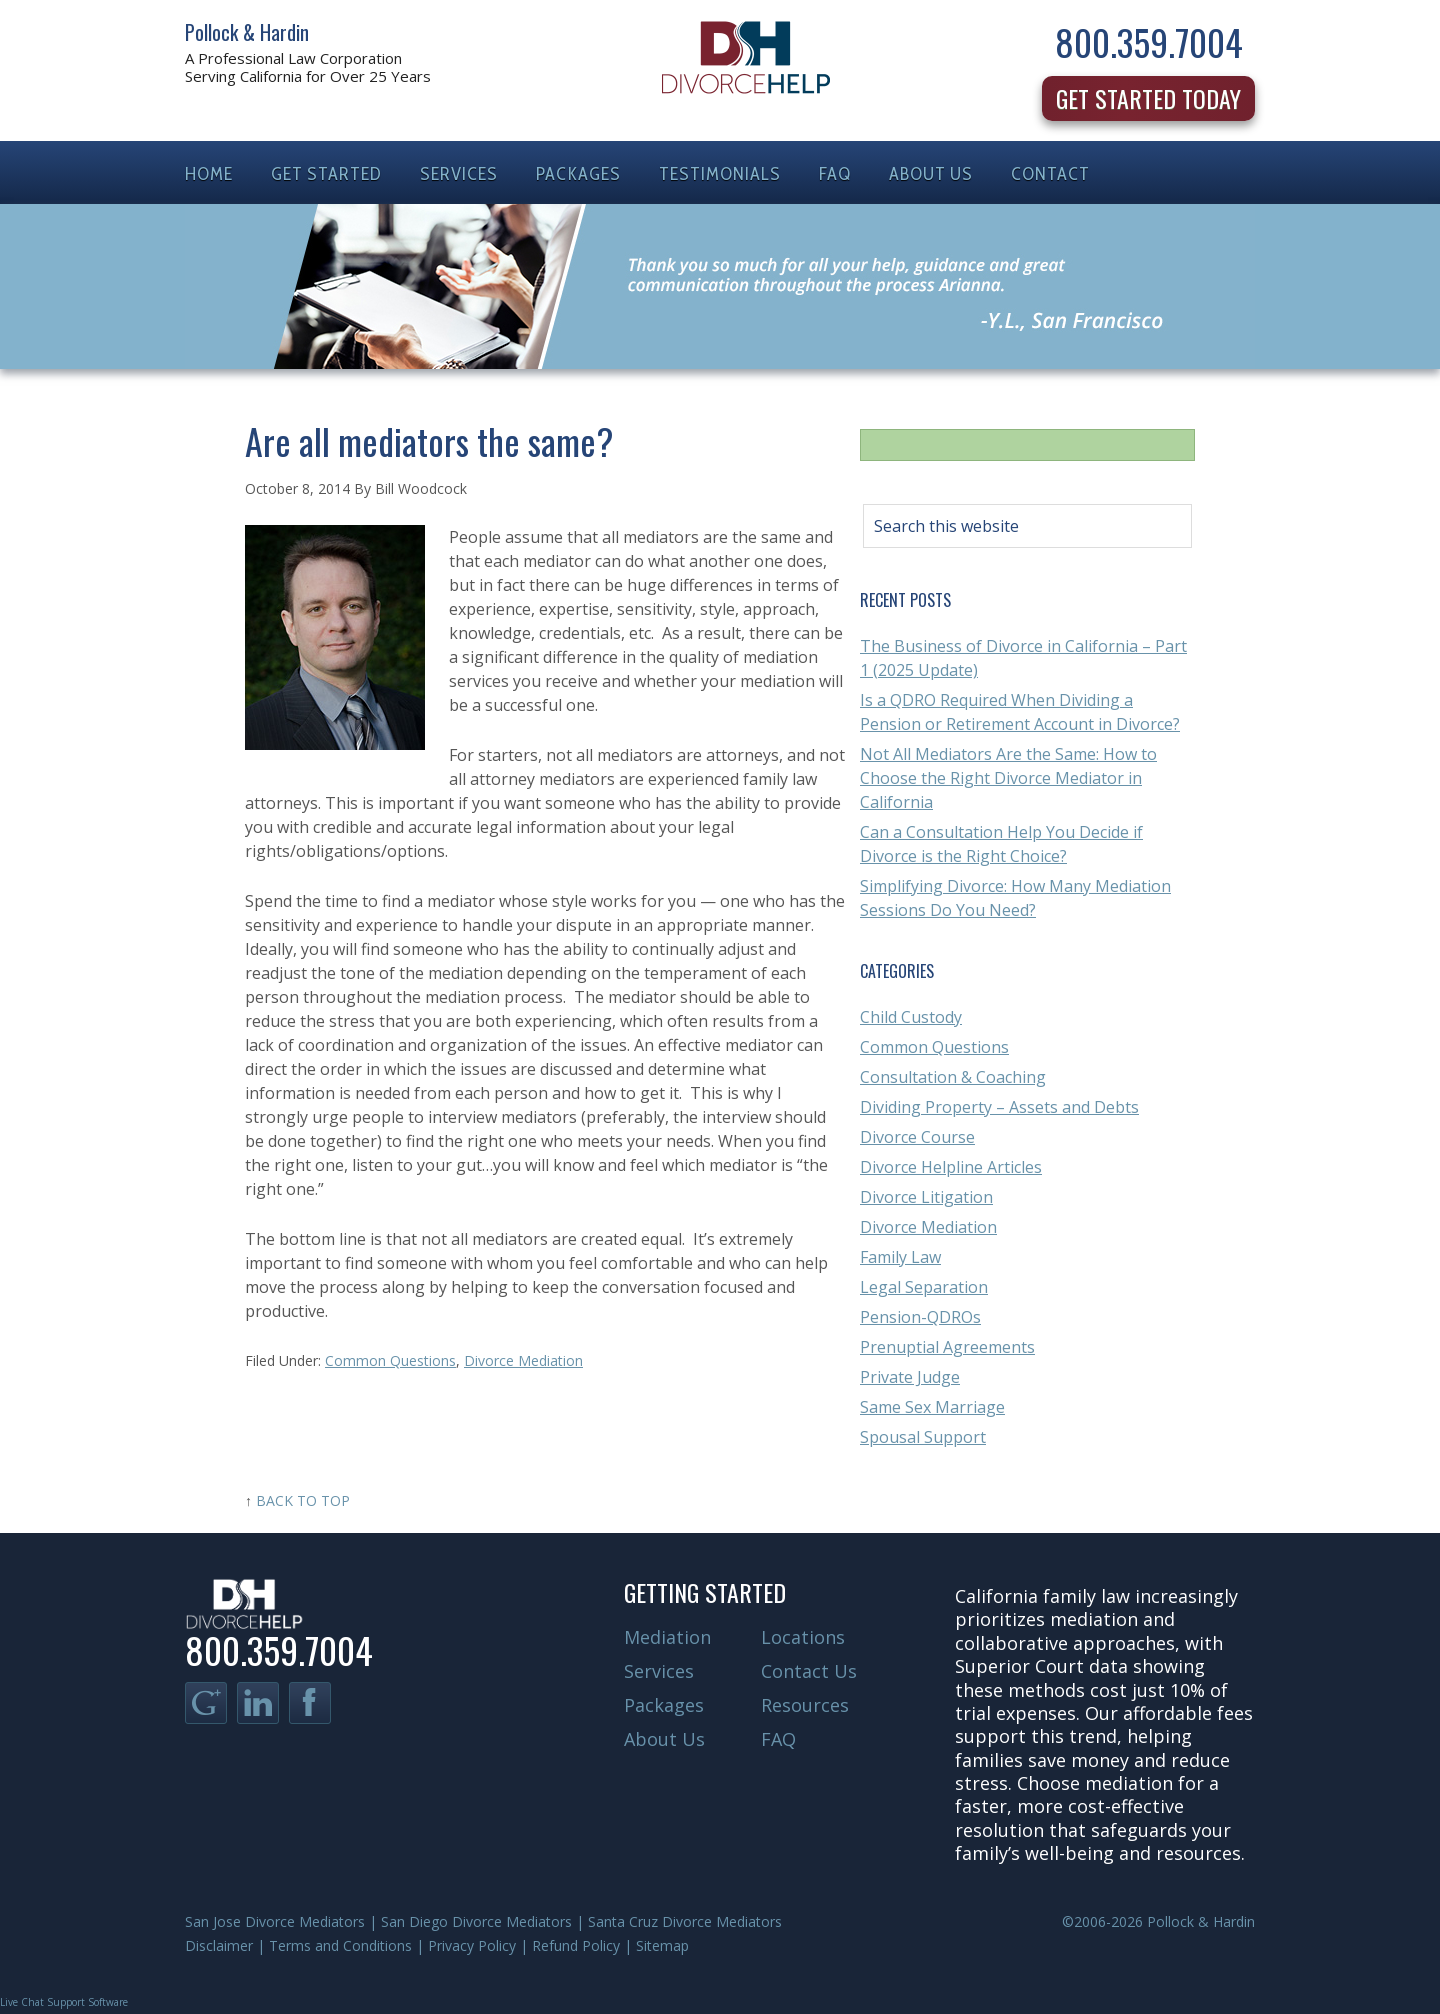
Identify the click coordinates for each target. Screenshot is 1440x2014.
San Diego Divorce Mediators (476, 1921)
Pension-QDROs (920, 1317)
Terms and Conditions (340, 1945)
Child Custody (911, 1017)
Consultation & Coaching (953, 1077)
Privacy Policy (472, 1945)
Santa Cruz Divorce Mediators (685, 1921)
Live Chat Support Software (64, 2002)
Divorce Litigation (926, 1197)
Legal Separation (924, 1287)
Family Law (900, 1257)
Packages (664, 1705)
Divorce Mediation (523, 1360)
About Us (664, 1739)
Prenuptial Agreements (947, 1347)
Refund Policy (576, 1945)
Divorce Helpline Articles (951, 1167)
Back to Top (303, 1500)
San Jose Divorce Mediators (275, 1921)
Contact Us (809, 1671)
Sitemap (662, 1945)
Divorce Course (917, 1137)
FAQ (778, 1739)
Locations (803, 1637)
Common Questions (390, 1360)
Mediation (667, 1637)
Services (659, 1671)
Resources (805, 1705)
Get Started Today (1148, 98)
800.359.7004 (1149, 41)
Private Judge (910, 1377)
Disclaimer (219, 1945)
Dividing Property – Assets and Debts (999, 1107)
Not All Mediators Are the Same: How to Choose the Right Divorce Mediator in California (1008, 778)
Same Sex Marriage (932, 1407)
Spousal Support (923, 1437)
